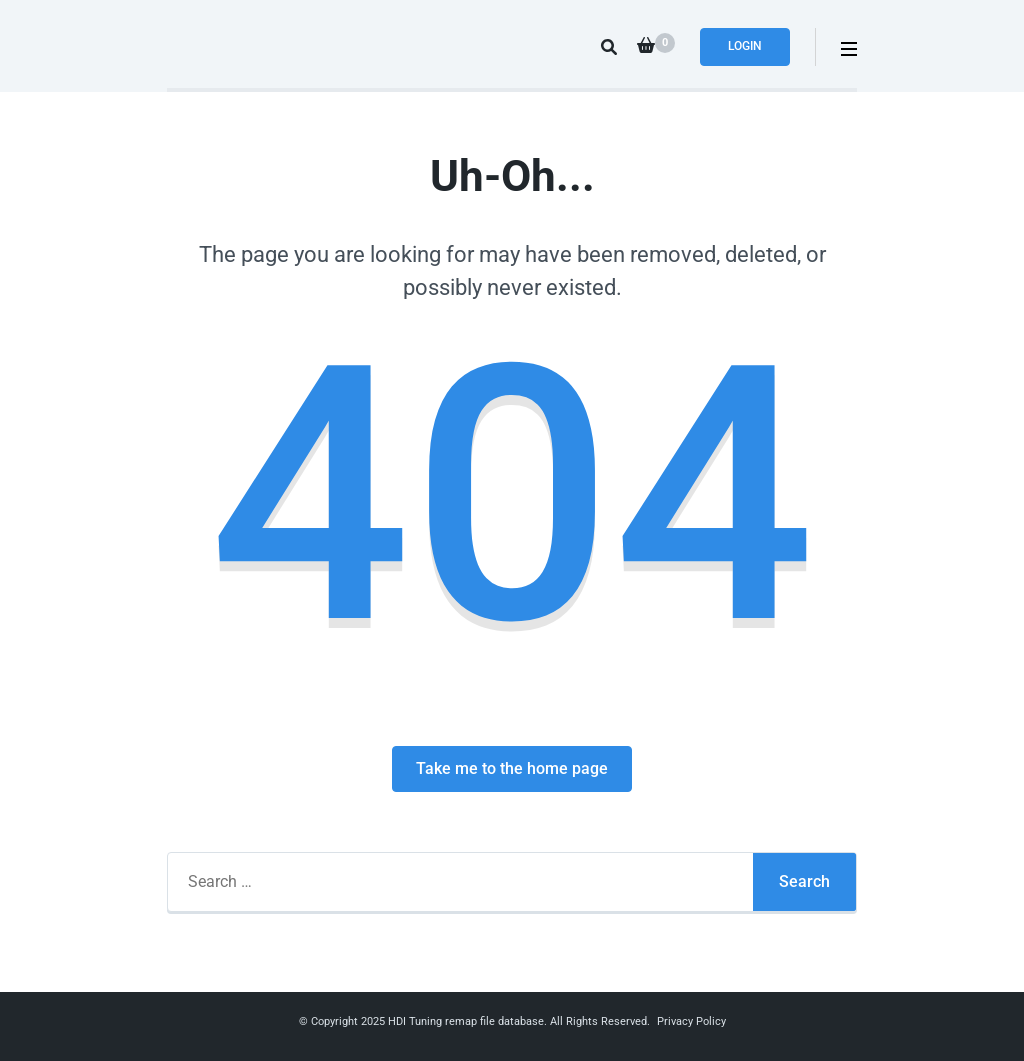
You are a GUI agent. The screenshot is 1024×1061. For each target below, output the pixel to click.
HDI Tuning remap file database (466, 1021)
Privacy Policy (691, 1021)
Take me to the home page (512, 768)
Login (745, 46)
